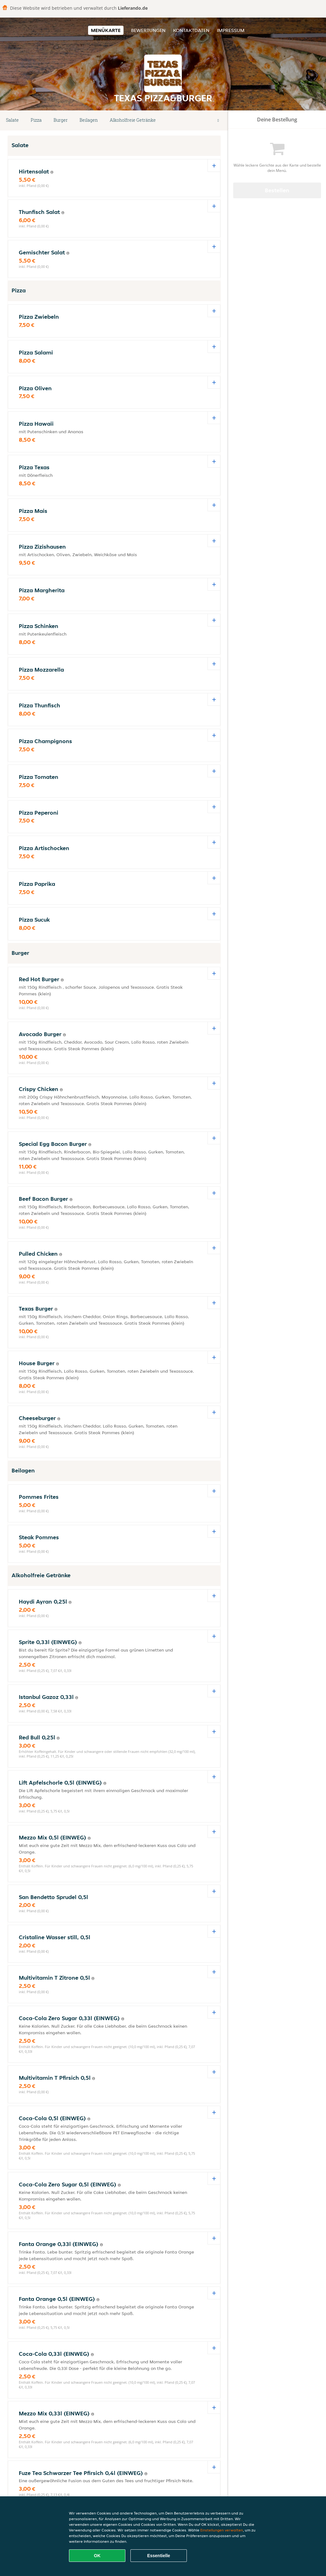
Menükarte (106, 30)
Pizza (36, 120)
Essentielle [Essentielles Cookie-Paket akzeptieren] (158, 2555)
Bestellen (277, 190)
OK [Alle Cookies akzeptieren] (97, 2555)
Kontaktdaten (191, 30)
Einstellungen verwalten (221, 2530)
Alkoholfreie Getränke (133, 120)
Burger (61, 120)
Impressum (230, 30)
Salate (12, 120)
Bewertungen (148, 30)
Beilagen (89, 120)
